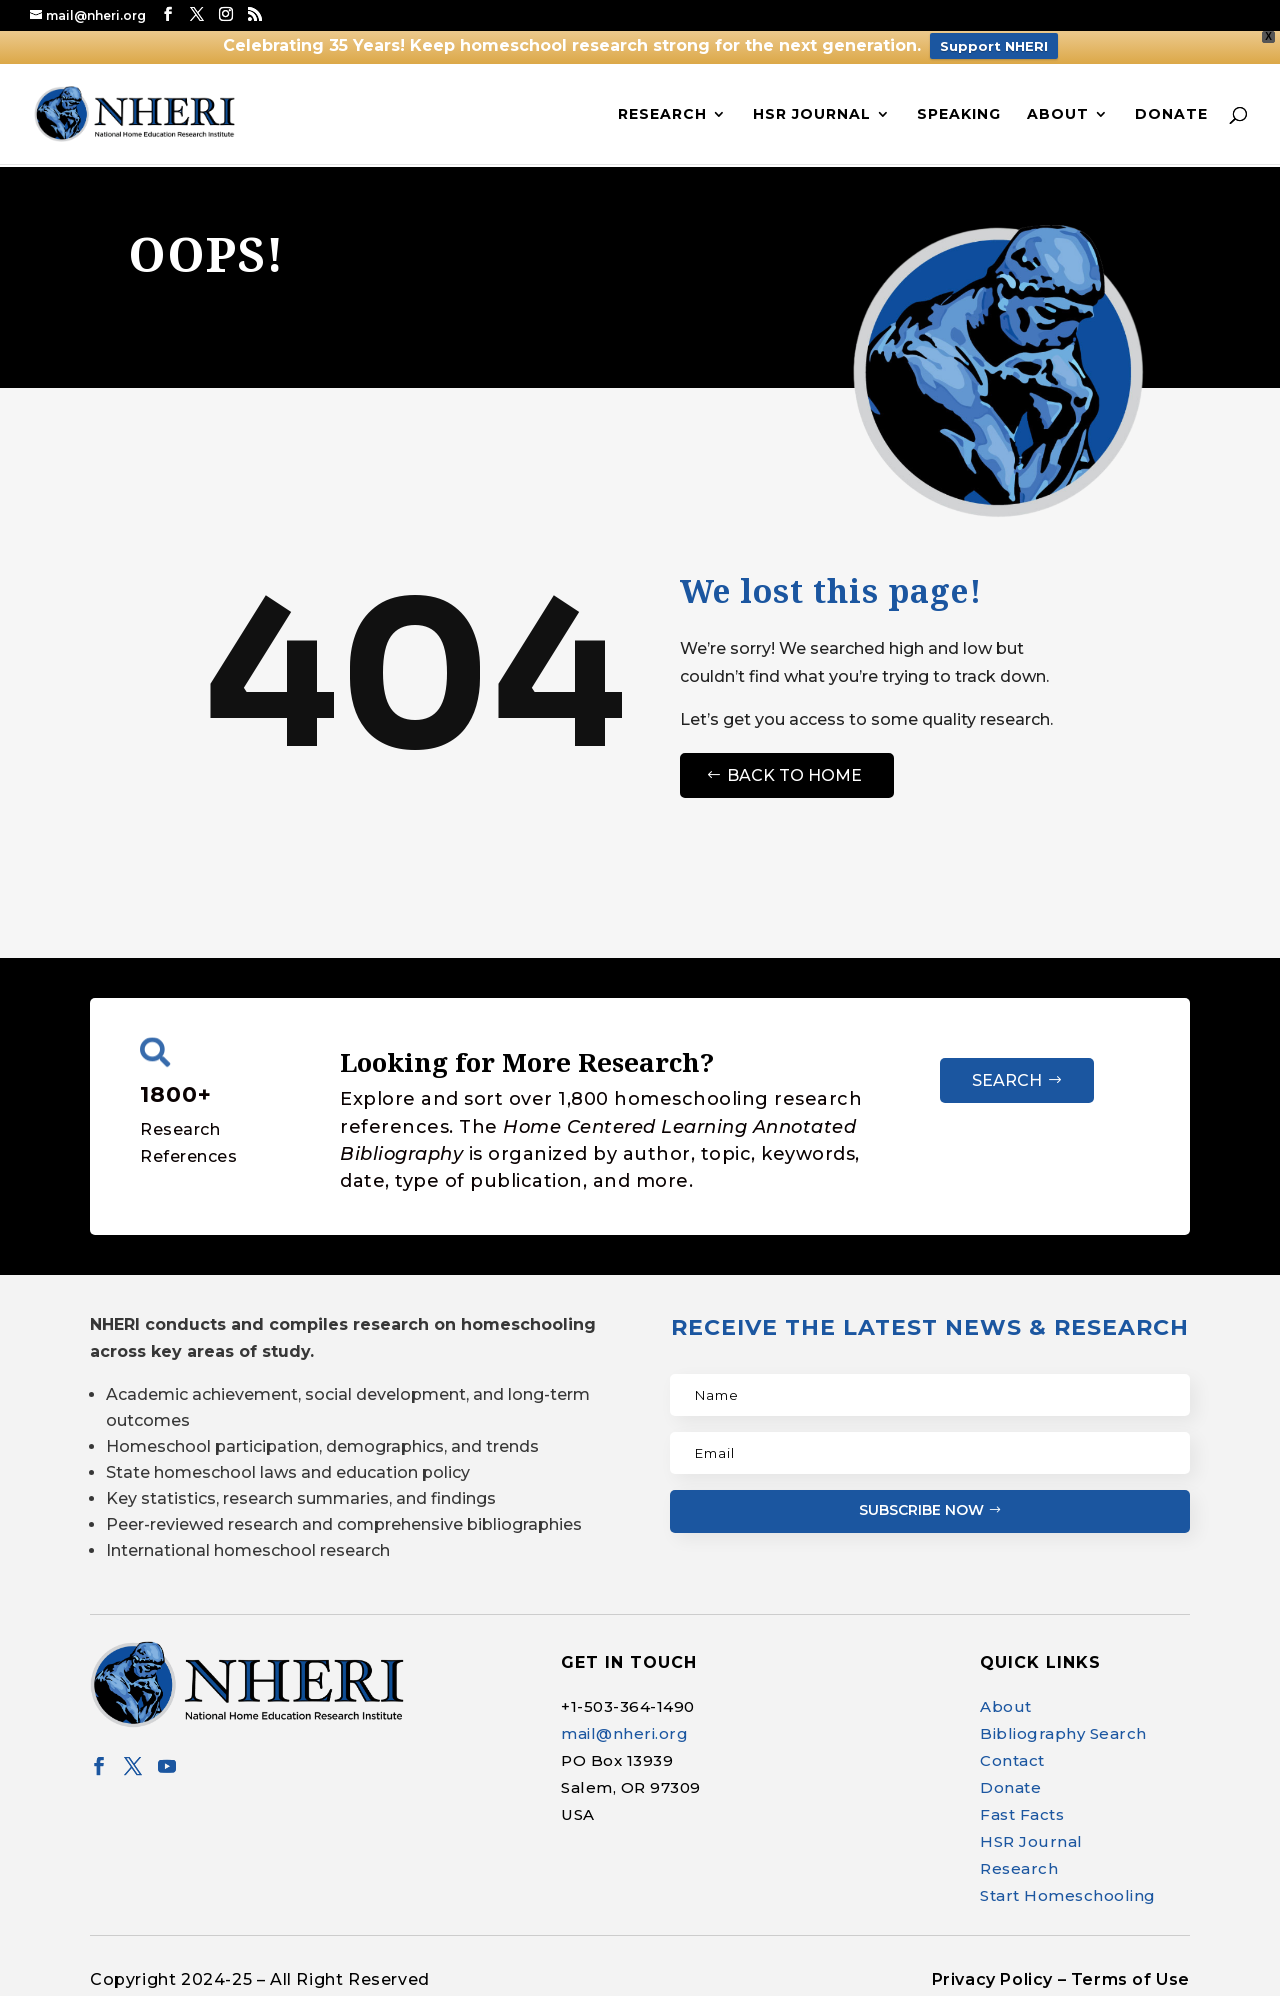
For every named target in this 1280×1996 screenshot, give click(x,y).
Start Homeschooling (1068, 1895)
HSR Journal (812, 115)
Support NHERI (994, 46)
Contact (1012, 1760)
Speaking (959, 115)
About (1058, 115)
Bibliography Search (1063, 1733)
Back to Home (794, 775)
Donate (1171, 115)
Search (1007, 1080)
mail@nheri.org (624, 1733)
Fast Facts (1022, 1814)
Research (662, 115)
